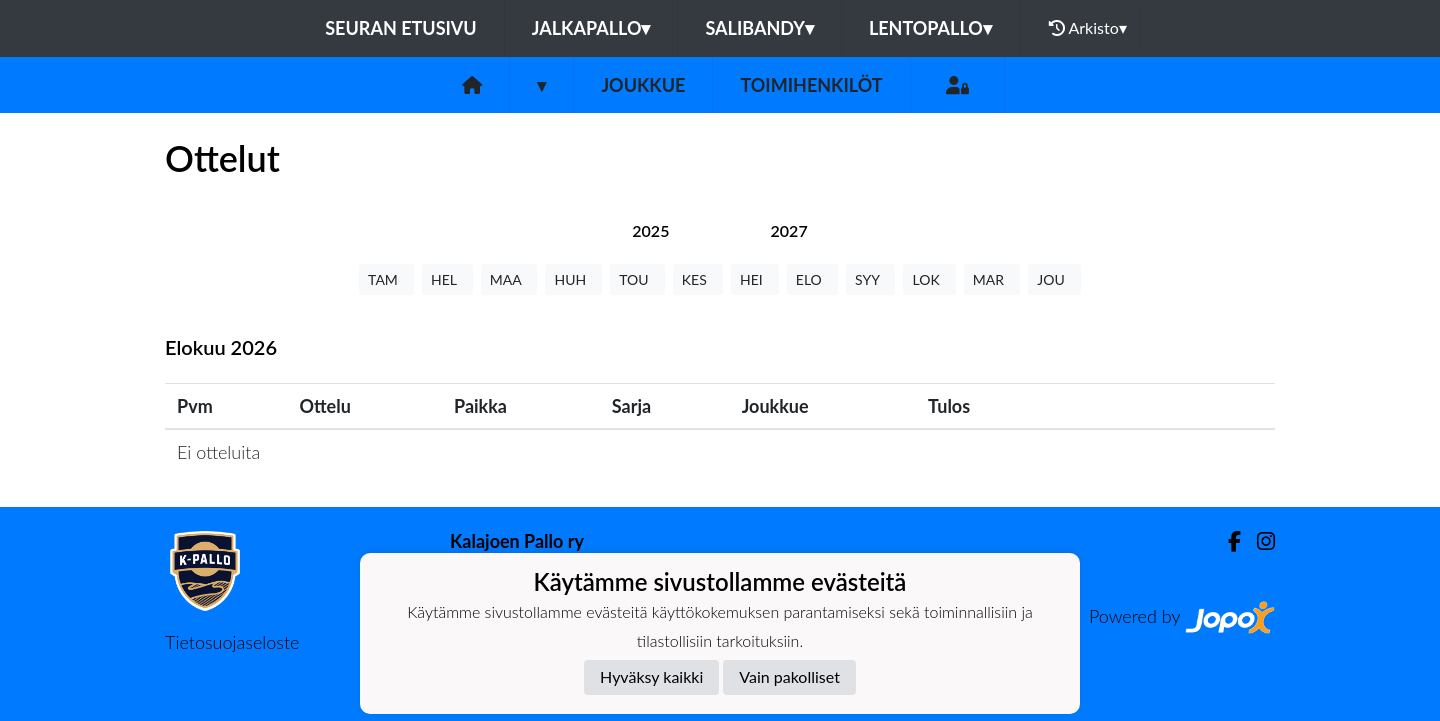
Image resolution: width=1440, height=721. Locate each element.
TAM (386, 279)
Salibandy (759, 28)
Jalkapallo (591, 28)
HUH (573, 279)
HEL (447, 279)
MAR (992, 279)
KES (698, 279)
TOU (637, 279)
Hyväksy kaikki (651, 676)
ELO (812, 279)
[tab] (650, 230)
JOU (1054, 279)
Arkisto (1088, 28)
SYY (870, 279)
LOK (929, 279)
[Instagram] (1258, 541)
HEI (755, 279)
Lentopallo (930, 28)
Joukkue (643, 85)
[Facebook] (1226, 541)
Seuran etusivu (401, 28)
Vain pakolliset (789, 676)
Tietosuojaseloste (232, 642)
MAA (509, 279)
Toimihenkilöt (811, 85)
